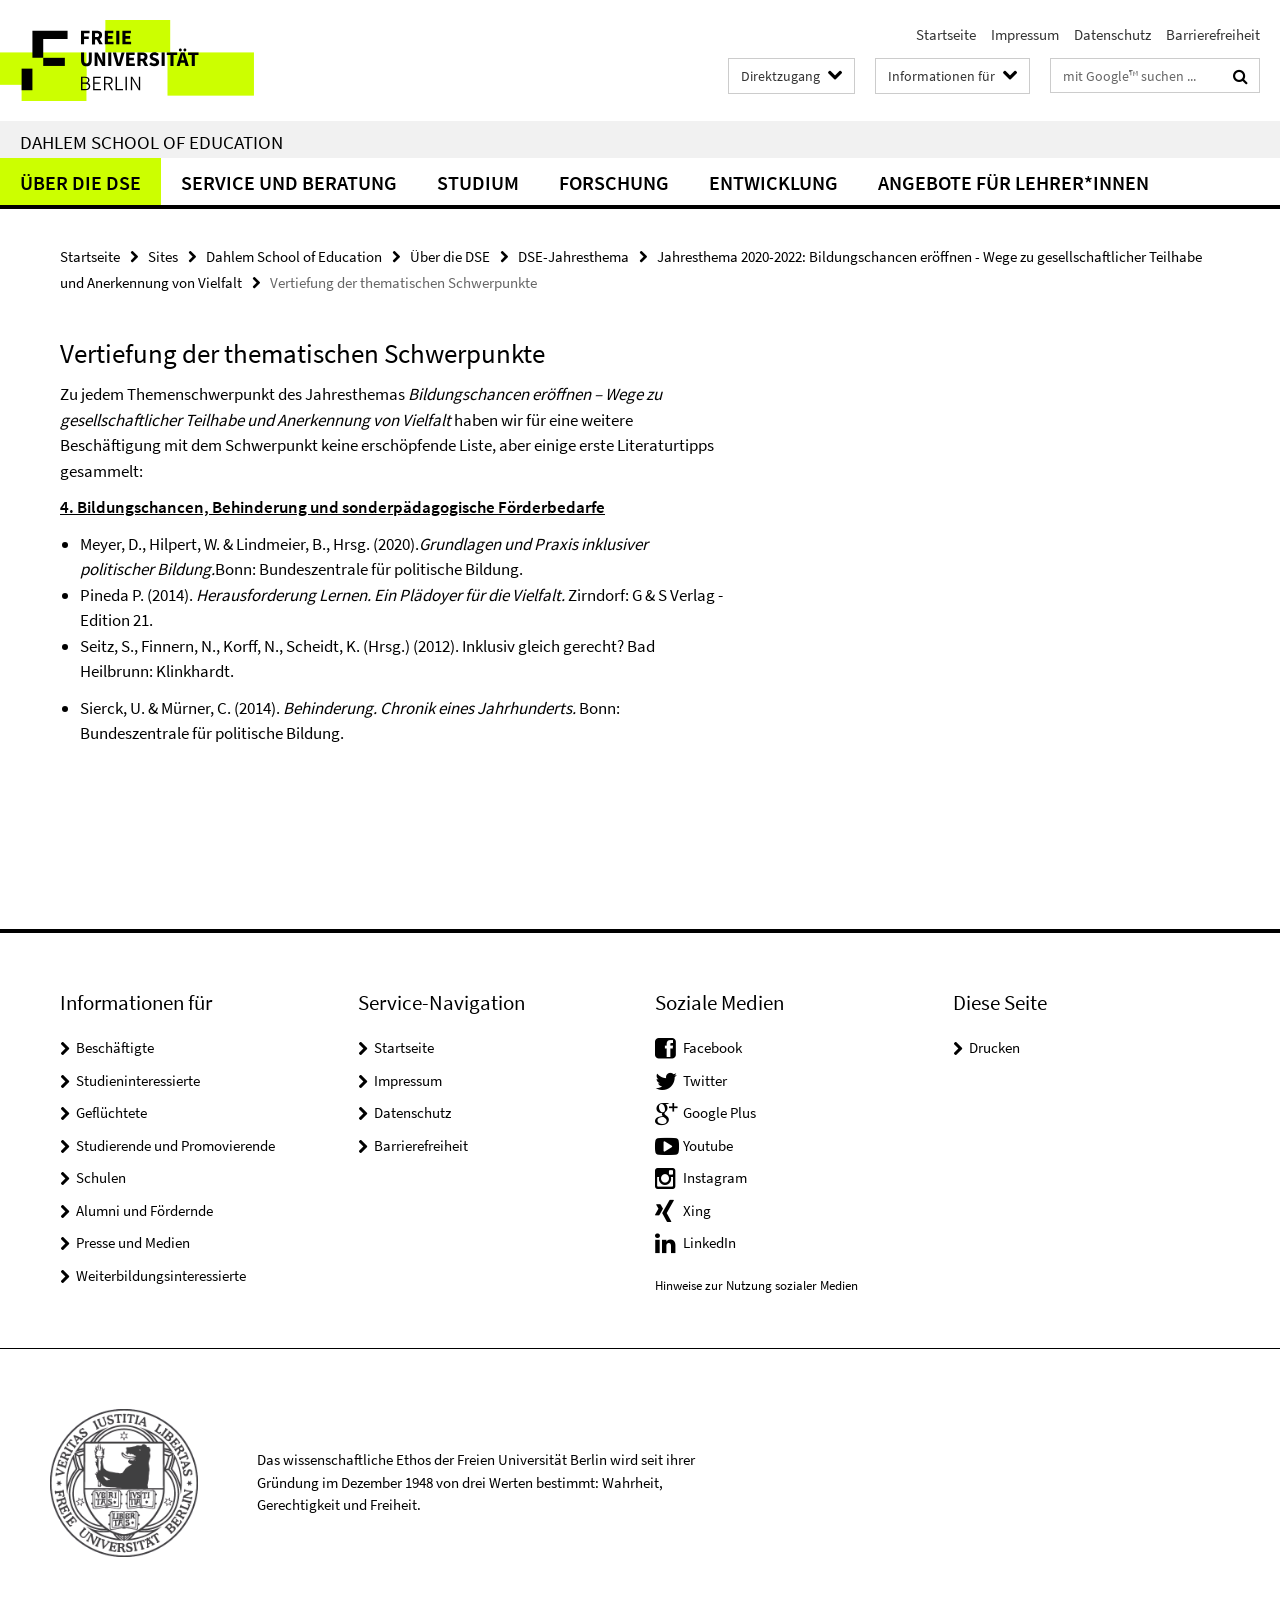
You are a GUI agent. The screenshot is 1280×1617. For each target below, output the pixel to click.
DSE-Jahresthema (573, 256)
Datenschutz (1112, 34)
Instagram (715, 1177)
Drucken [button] (994, 1047)
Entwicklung (773, 182)
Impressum (1025, 34)
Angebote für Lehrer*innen (1013, 182)
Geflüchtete (111, 1112)
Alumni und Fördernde (144, 1210)
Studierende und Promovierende (175, 1145)
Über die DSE (80, 182)
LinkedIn (709, 1242)
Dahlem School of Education (151, 142)
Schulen (101, 1177)
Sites (163, 256)
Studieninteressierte (138, 1080)
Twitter (705, 1080)
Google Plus (719, 1112)
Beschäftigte (115, 1047)
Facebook (712, 1047)
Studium (478, 182)
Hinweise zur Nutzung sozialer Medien (756, 1285)
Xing (697, 1210)
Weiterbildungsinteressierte (161, 1275)
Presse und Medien (133, 1242)
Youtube (708, 1145)
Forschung (614, 182)
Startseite (946, 34)
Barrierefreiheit (1213, 34)
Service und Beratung (289, 182)
